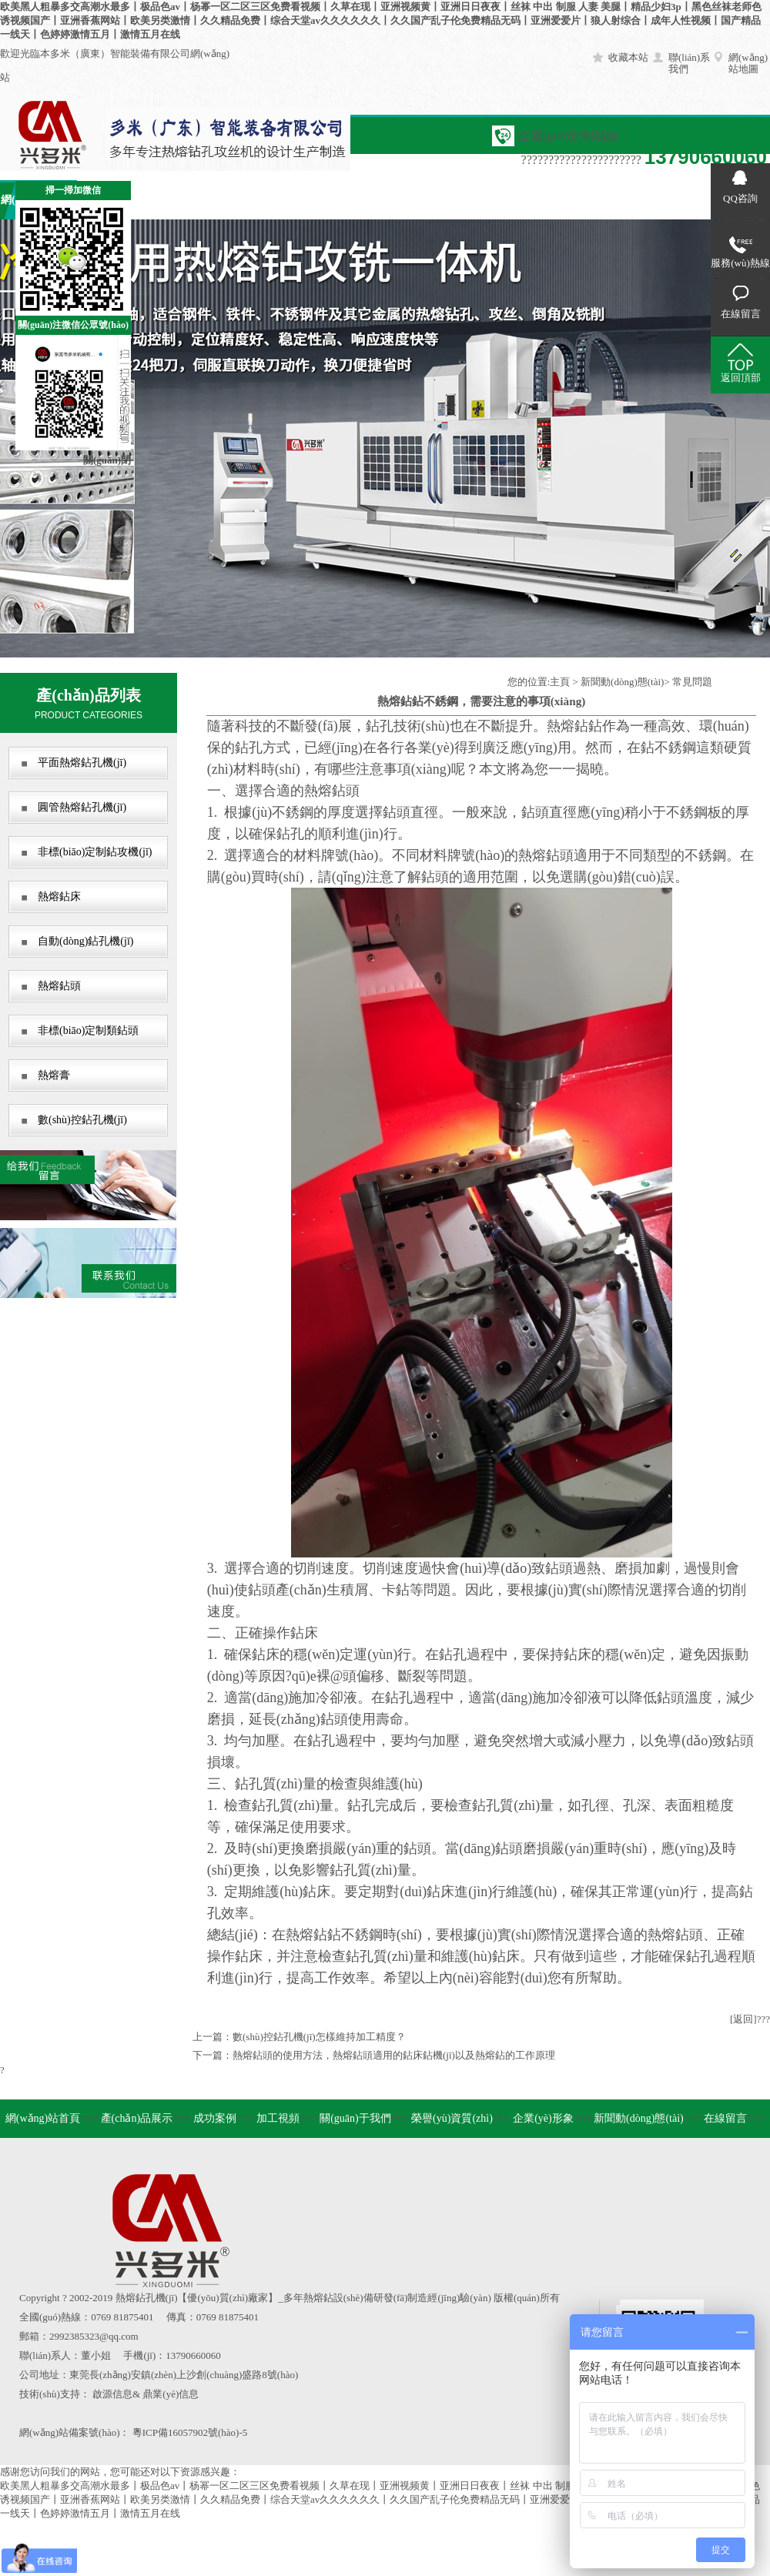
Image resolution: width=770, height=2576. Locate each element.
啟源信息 (112, 2394)
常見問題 (692, 681)
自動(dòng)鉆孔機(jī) (85, 941)
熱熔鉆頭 (59, 986)
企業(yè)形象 (500, 200)
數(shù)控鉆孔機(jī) (82, 1120)
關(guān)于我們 (346, 200)
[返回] (743, 2019)
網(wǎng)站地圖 (748, 63)
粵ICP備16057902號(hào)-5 (190, 2432)
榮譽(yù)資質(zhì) (452, 2118)
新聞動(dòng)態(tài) (622, 681)
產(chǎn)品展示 (137, 2118)
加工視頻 (269, 200)
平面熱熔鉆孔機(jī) (82, 762)
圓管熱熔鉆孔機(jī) (82, 807)
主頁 (560, 681)
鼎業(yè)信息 (170, 2394)
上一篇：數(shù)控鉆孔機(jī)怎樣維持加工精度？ (299, 2036)
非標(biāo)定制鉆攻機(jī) (95, 852)
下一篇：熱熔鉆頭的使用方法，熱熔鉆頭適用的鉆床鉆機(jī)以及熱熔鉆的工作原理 (373, 2055)
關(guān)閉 (107, 460)
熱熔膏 (54, 1075)
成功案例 (192, 200)
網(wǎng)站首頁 (42, 2118)
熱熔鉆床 (59, 896)
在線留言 (654, 200)
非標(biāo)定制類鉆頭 (88, 1030)
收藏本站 (628, 57)
